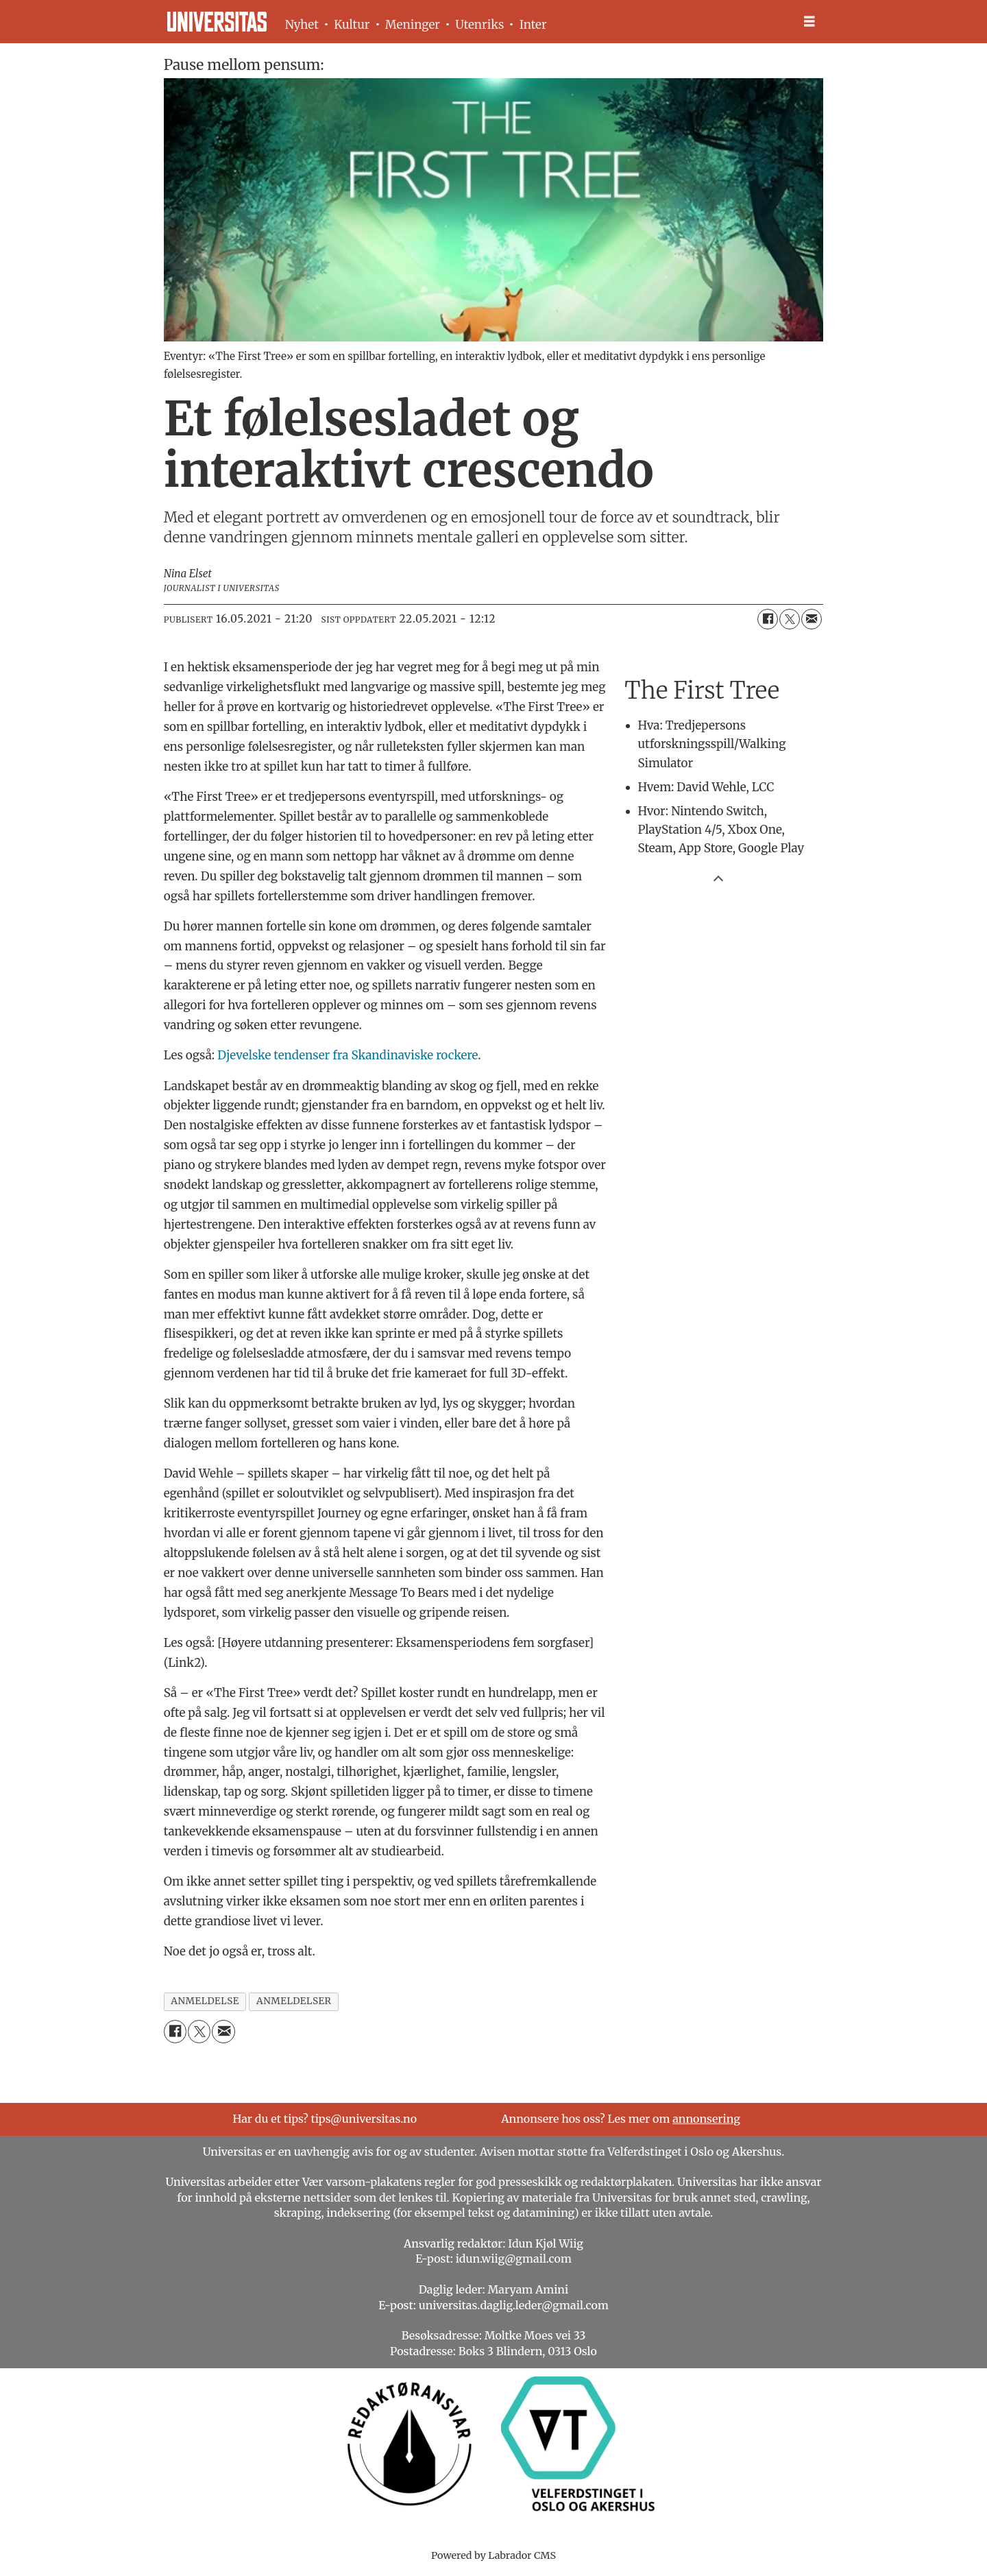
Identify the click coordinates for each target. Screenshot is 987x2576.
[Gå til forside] (217, 22)
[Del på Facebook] (767, 619)
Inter (533, 24)
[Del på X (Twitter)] (789, 619)
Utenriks (479, 24)
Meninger (412, 24)
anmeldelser (294, 2001)
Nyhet (302, 24)
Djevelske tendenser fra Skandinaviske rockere (347, 1055)
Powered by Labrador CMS (493, 2555)
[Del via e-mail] (811, 619)
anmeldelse (205, 2001)
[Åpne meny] (809, 21)
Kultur (351, 24)
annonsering (706, 2119)
